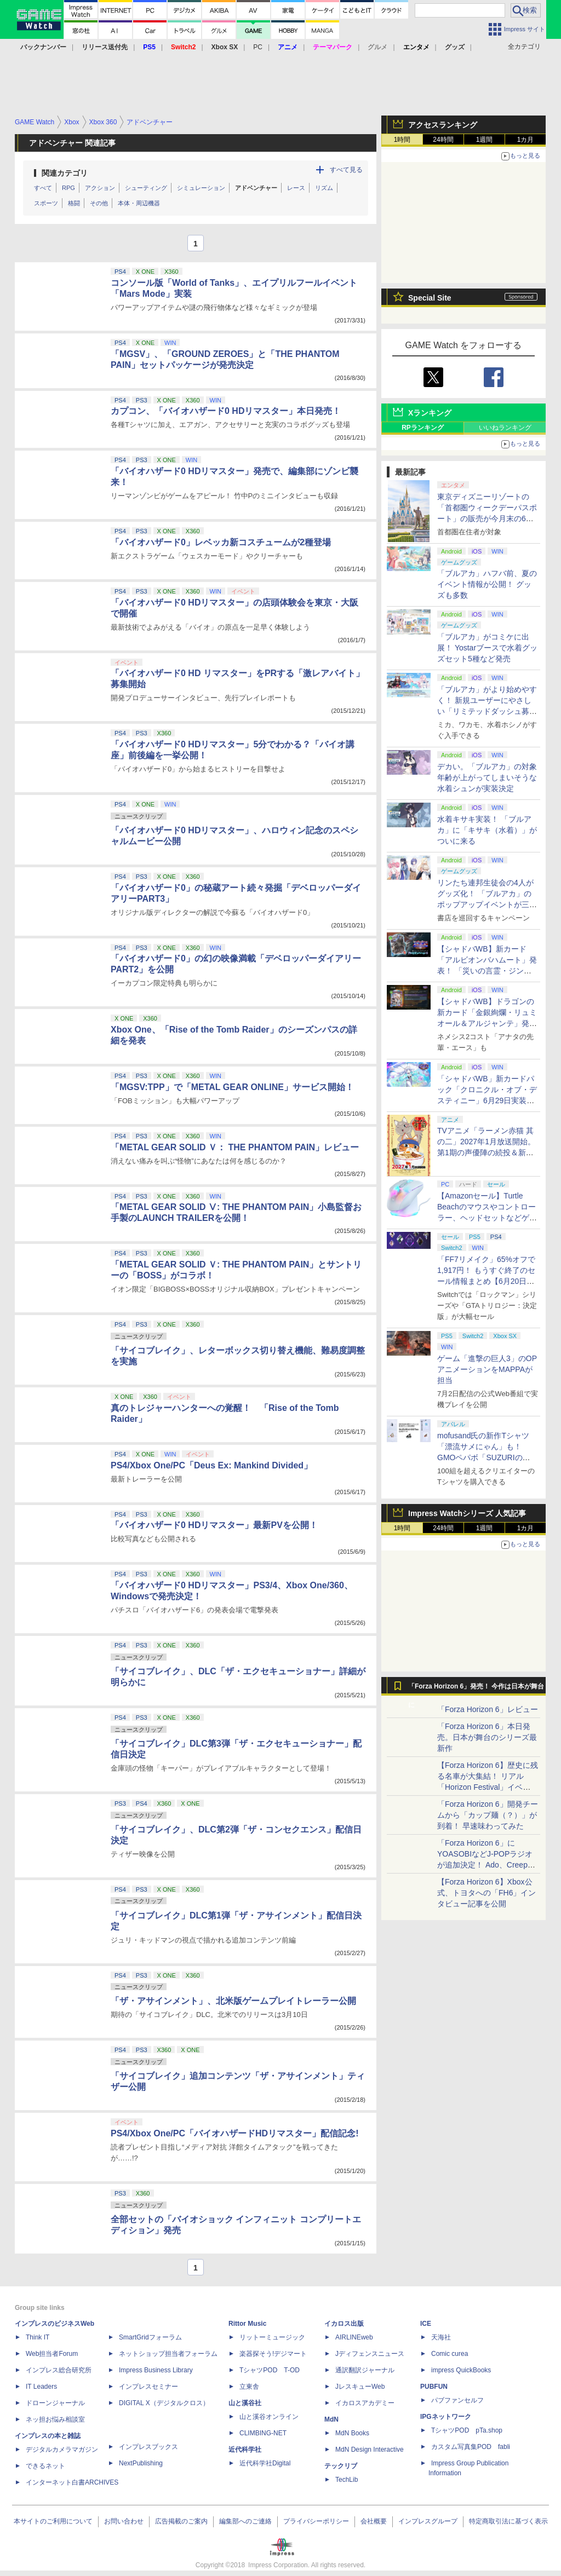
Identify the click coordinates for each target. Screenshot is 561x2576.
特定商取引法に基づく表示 (508, 2521)
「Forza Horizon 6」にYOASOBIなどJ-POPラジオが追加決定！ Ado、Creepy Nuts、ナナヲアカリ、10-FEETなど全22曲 (485, 1865)
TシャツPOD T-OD (269, 2370)
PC (257, 47)
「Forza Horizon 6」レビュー (487, 1709)
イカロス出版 (344, 2323)
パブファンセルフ (457, 2400)
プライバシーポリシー (316, 2521)
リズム (324, 188)
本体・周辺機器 (139, 203)
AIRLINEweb (354, 2337)
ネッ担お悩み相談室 (55, 2419)
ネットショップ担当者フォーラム (168, 2354)
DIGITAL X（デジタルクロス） (164, 2403)
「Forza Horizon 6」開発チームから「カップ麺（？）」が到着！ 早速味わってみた (487, 1815)
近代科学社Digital (264, 2463)
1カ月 (525, 139)
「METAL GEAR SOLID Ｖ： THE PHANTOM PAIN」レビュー (235, 1147)
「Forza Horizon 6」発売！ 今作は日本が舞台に (476, 1689)
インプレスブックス (148, 2447)
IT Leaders (41, 2386)
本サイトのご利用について (53, 2521)
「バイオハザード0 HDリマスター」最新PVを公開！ (214, 1525)
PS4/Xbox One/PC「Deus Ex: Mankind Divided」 (211, 1465)
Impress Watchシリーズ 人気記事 (467, 1513)
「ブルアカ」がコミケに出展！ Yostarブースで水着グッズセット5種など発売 (487, 647)
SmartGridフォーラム (150, 2337)
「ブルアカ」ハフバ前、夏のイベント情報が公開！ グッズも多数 (487, 584)
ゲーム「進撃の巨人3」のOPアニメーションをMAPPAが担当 (487, 1369)
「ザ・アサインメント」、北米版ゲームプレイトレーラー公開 (233, 2001)
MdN (331, 2419)
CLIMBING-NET (263, 2433)
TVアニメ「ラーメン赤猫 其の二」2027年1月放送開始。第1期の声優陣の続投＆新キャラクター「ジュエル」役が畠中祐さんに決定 (487, 1152)
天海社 (441, 2337)
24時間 (443, 139)
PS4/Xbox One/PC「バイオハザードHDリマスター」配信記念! (234, 2133)
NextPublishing (141, 2463)
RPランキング (423, 427)
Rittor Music (247, 2323)
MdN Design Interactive (369, 2449)
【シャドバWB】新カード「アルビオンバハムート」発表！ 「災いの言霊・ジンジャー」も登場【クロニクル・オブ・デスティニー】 (487, 970)
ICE (425, 2323)
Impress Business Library (156, 2370)
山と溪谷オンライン (269, 2417)
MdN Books (352, 2433)
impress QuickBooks (461, 2370)
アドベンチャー (256, 188)
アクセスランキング (442, 124)
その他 (99, 203)
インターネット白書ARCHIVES (72, 2482)
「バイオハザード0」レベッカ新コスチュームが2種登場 (221, 542)
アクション (100, 188)
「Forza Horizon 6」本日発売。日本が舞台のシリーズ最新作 (487, 1737)
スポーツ (46, 203)
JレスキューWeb (360, 2386)
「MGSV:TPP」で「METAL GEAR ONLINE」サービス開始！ (232, 1087)
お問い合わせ (124, 2521)
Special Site (429, 297)
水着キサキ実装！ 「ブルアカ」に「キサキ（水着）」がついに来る (487, 830)
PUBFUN (434, 2386)
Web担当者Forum (52, 2354)
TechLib (346, 2479)
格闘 (74, 203)
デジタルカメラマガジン (62, 2449)
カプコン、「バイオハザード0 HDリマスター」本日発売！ (226, 411)
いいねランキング (505, 427)
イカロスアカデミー (364, 2403)
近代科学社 (244, 2449)
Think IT (37, 2337)
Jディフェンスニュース (369, 2354)
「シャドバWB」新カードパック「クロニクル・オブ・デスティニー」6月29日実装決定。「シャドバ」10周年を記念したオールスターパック (487, 1100)
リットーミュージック (272, 2337)
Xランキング (429, 412)
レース (296, 188)
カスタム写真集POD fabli (470, 2447)
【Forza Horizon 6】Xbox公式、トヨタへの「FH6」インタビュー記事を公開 (486, 1892)
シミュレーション (201, 188)
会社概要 (373, 2521)
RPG (68, 188)
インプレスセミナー (148, 2386)
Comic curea (449, 2354)
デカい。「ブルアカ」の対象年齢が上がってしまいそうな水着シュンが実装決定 (487, 777)
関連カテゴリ (65, 173)
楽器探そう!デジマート (273, 2354)
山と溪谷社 (244, 2403)
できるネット (45, 2466)
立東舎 (249, 2386)
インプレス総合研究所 (58, 2370)
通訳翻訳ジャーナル (364, 2370)
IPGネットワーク (445, 2417)
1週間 (484, 139)
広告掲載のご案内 (181, 2521)
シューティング (146, 188)
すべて (43, 188)
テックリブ (340, 2466)
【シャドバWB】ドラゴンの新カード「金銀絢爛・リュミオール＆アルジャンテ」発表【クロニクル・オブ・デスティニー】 (487, 1023)
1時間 (402, 139)
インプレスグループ (427, 2521)
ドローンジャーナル (55, 2403)
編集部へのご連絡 (245, 2521)
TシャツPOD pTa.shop (466, 2430)
